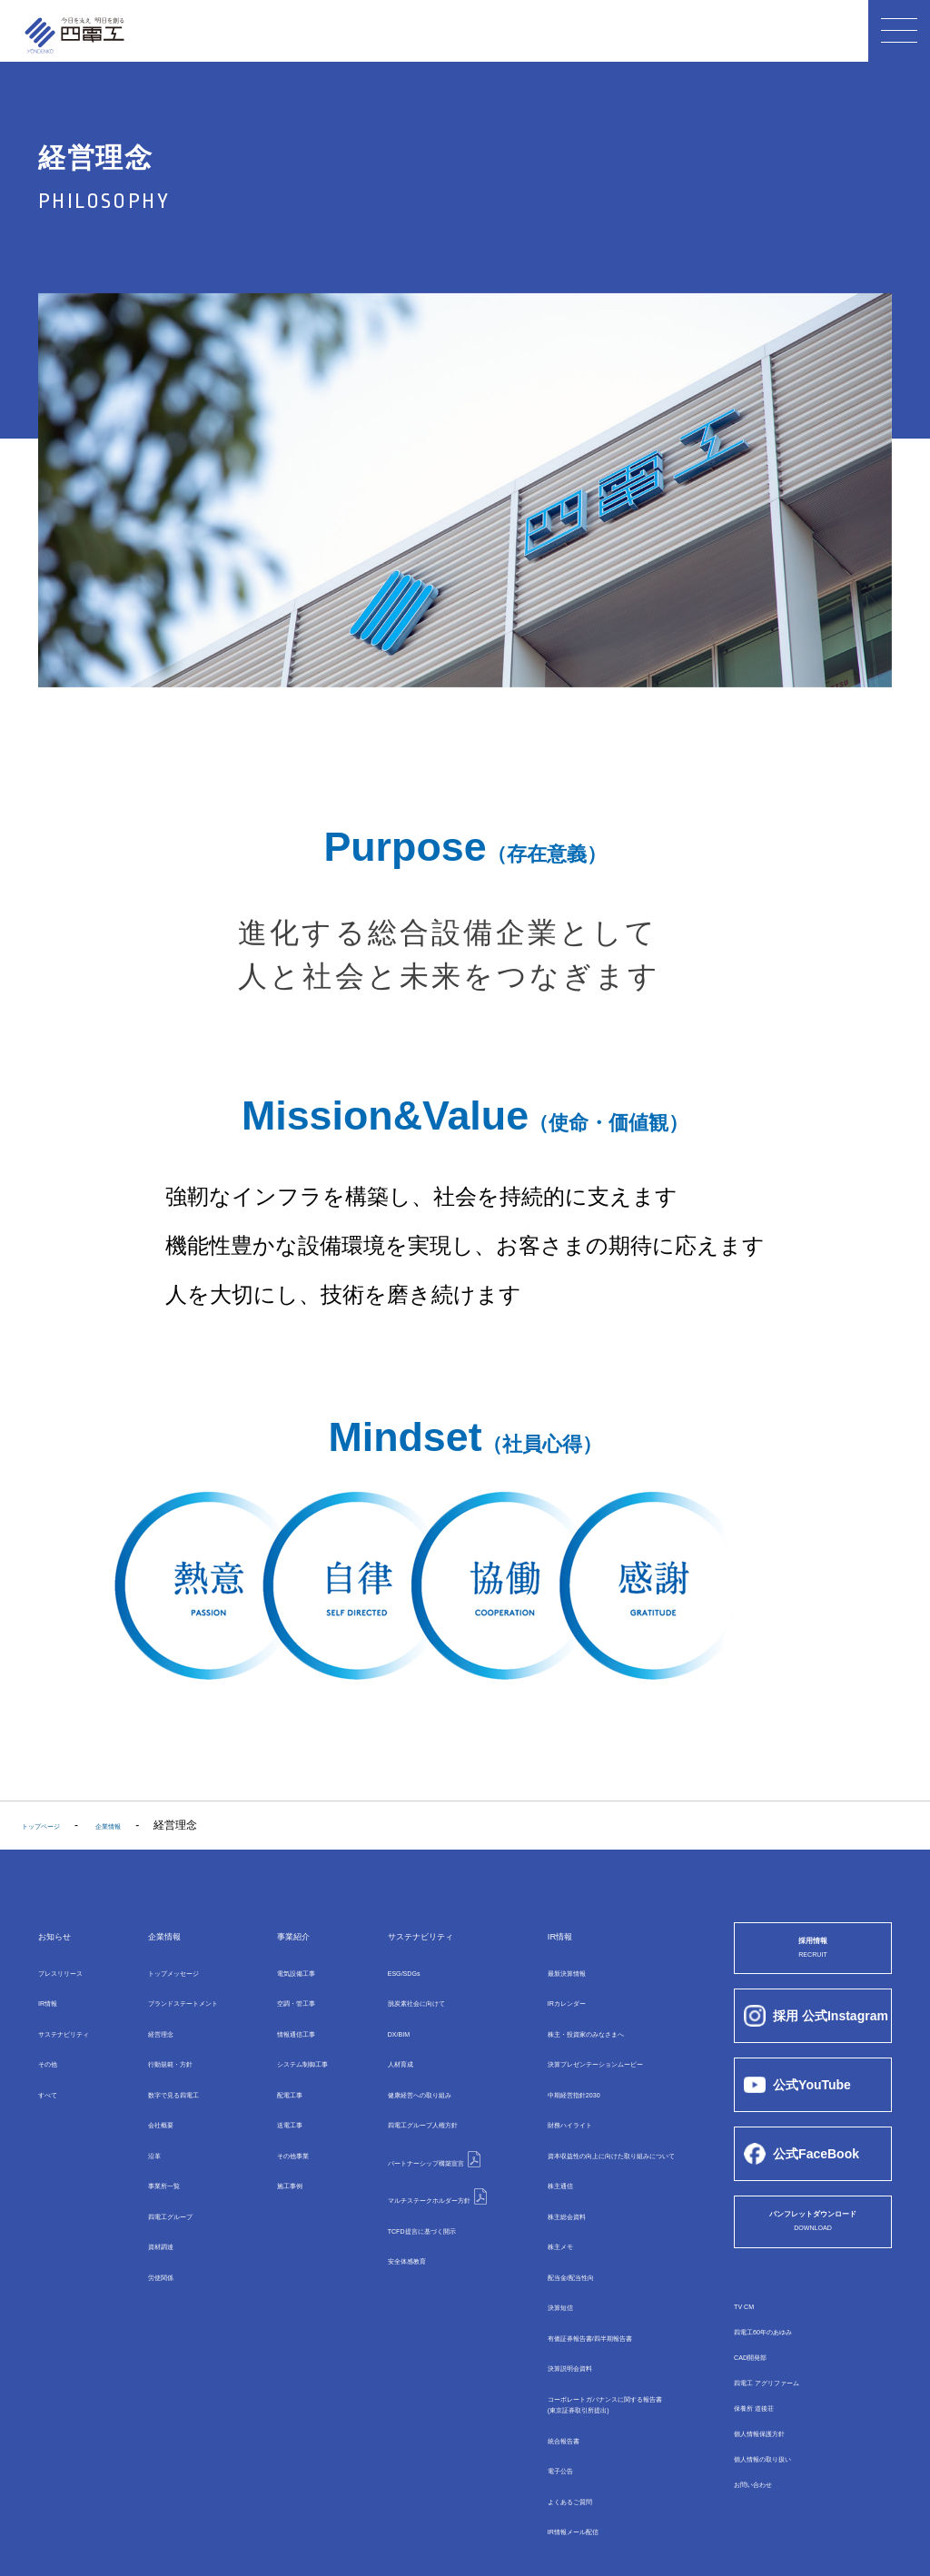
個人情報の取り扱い (783, 2476)
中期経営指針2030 (556, 2076)
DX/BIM (364, 2024)
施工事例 (276, 2155)
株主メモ (533, 2208)
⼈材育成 (368, 2050)
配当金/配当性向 (550, 2234)
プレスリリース (76, 1971)
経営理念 (151, 2024)
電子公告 (533, 2411)
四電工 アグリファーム (790, 2399)
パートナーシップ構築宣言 (421, 2128)
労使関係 (151, 2234)
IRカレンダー (544, 1997)
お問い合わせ (766, 2501)
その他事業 (281, 2129)
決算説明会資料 (549, 2313)
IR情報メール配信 (555, 2464)
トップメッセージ (173, 1971)
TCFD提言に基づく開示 (404, 2183)
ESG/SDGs (373, 1971)
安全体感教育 (378, 2210)
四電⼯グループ (168, 2182)
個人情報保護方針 (777, 2450)
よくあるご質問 (549, 2438)
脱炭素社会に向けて (395, 1997)
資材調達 (151, 2208)
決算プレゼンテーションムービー (593, 2050)
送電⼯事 (276, 2103)
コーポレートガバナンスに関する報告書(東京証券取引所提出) (609, 2349)
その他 (54, 2050)
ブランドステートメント (190, 1997)
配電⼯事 (276, 2076)
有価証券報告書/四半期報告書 (583, 2287)
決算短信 (533, 2261)
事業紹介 (283, 1934)
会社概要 (151, 2103)
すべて (54, 2076)
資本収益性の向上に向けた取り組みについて (620, 2129)
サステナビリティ (81, 2024)
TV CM (750, 2323)
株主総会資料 (544, 2182)
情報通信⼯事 (287, 2024)
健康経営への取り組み (400, 2076)
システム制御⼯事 (297, 2050)
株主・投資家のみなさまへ (576, 2024)
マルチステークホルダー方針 (426, 2155)
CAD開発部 (761, 2374)
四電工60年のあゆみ (783, 2349)
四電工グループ (406, 2103)
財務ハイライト (549, 2103)
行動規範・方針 (168, 2050)
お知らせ (67, 1934)
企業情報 (159, 1934)
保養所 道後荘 (768, 2425)
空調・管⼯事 (287, 1997)
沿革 (141, 2129)
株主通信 (533, 2155)
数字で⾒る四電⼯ (173, 2076)
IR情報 (54, 1997)
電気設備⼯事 (287, 1971)
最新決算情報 (544, 1971)
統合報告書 (538, 2385)
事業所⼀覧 (157, 2155)
